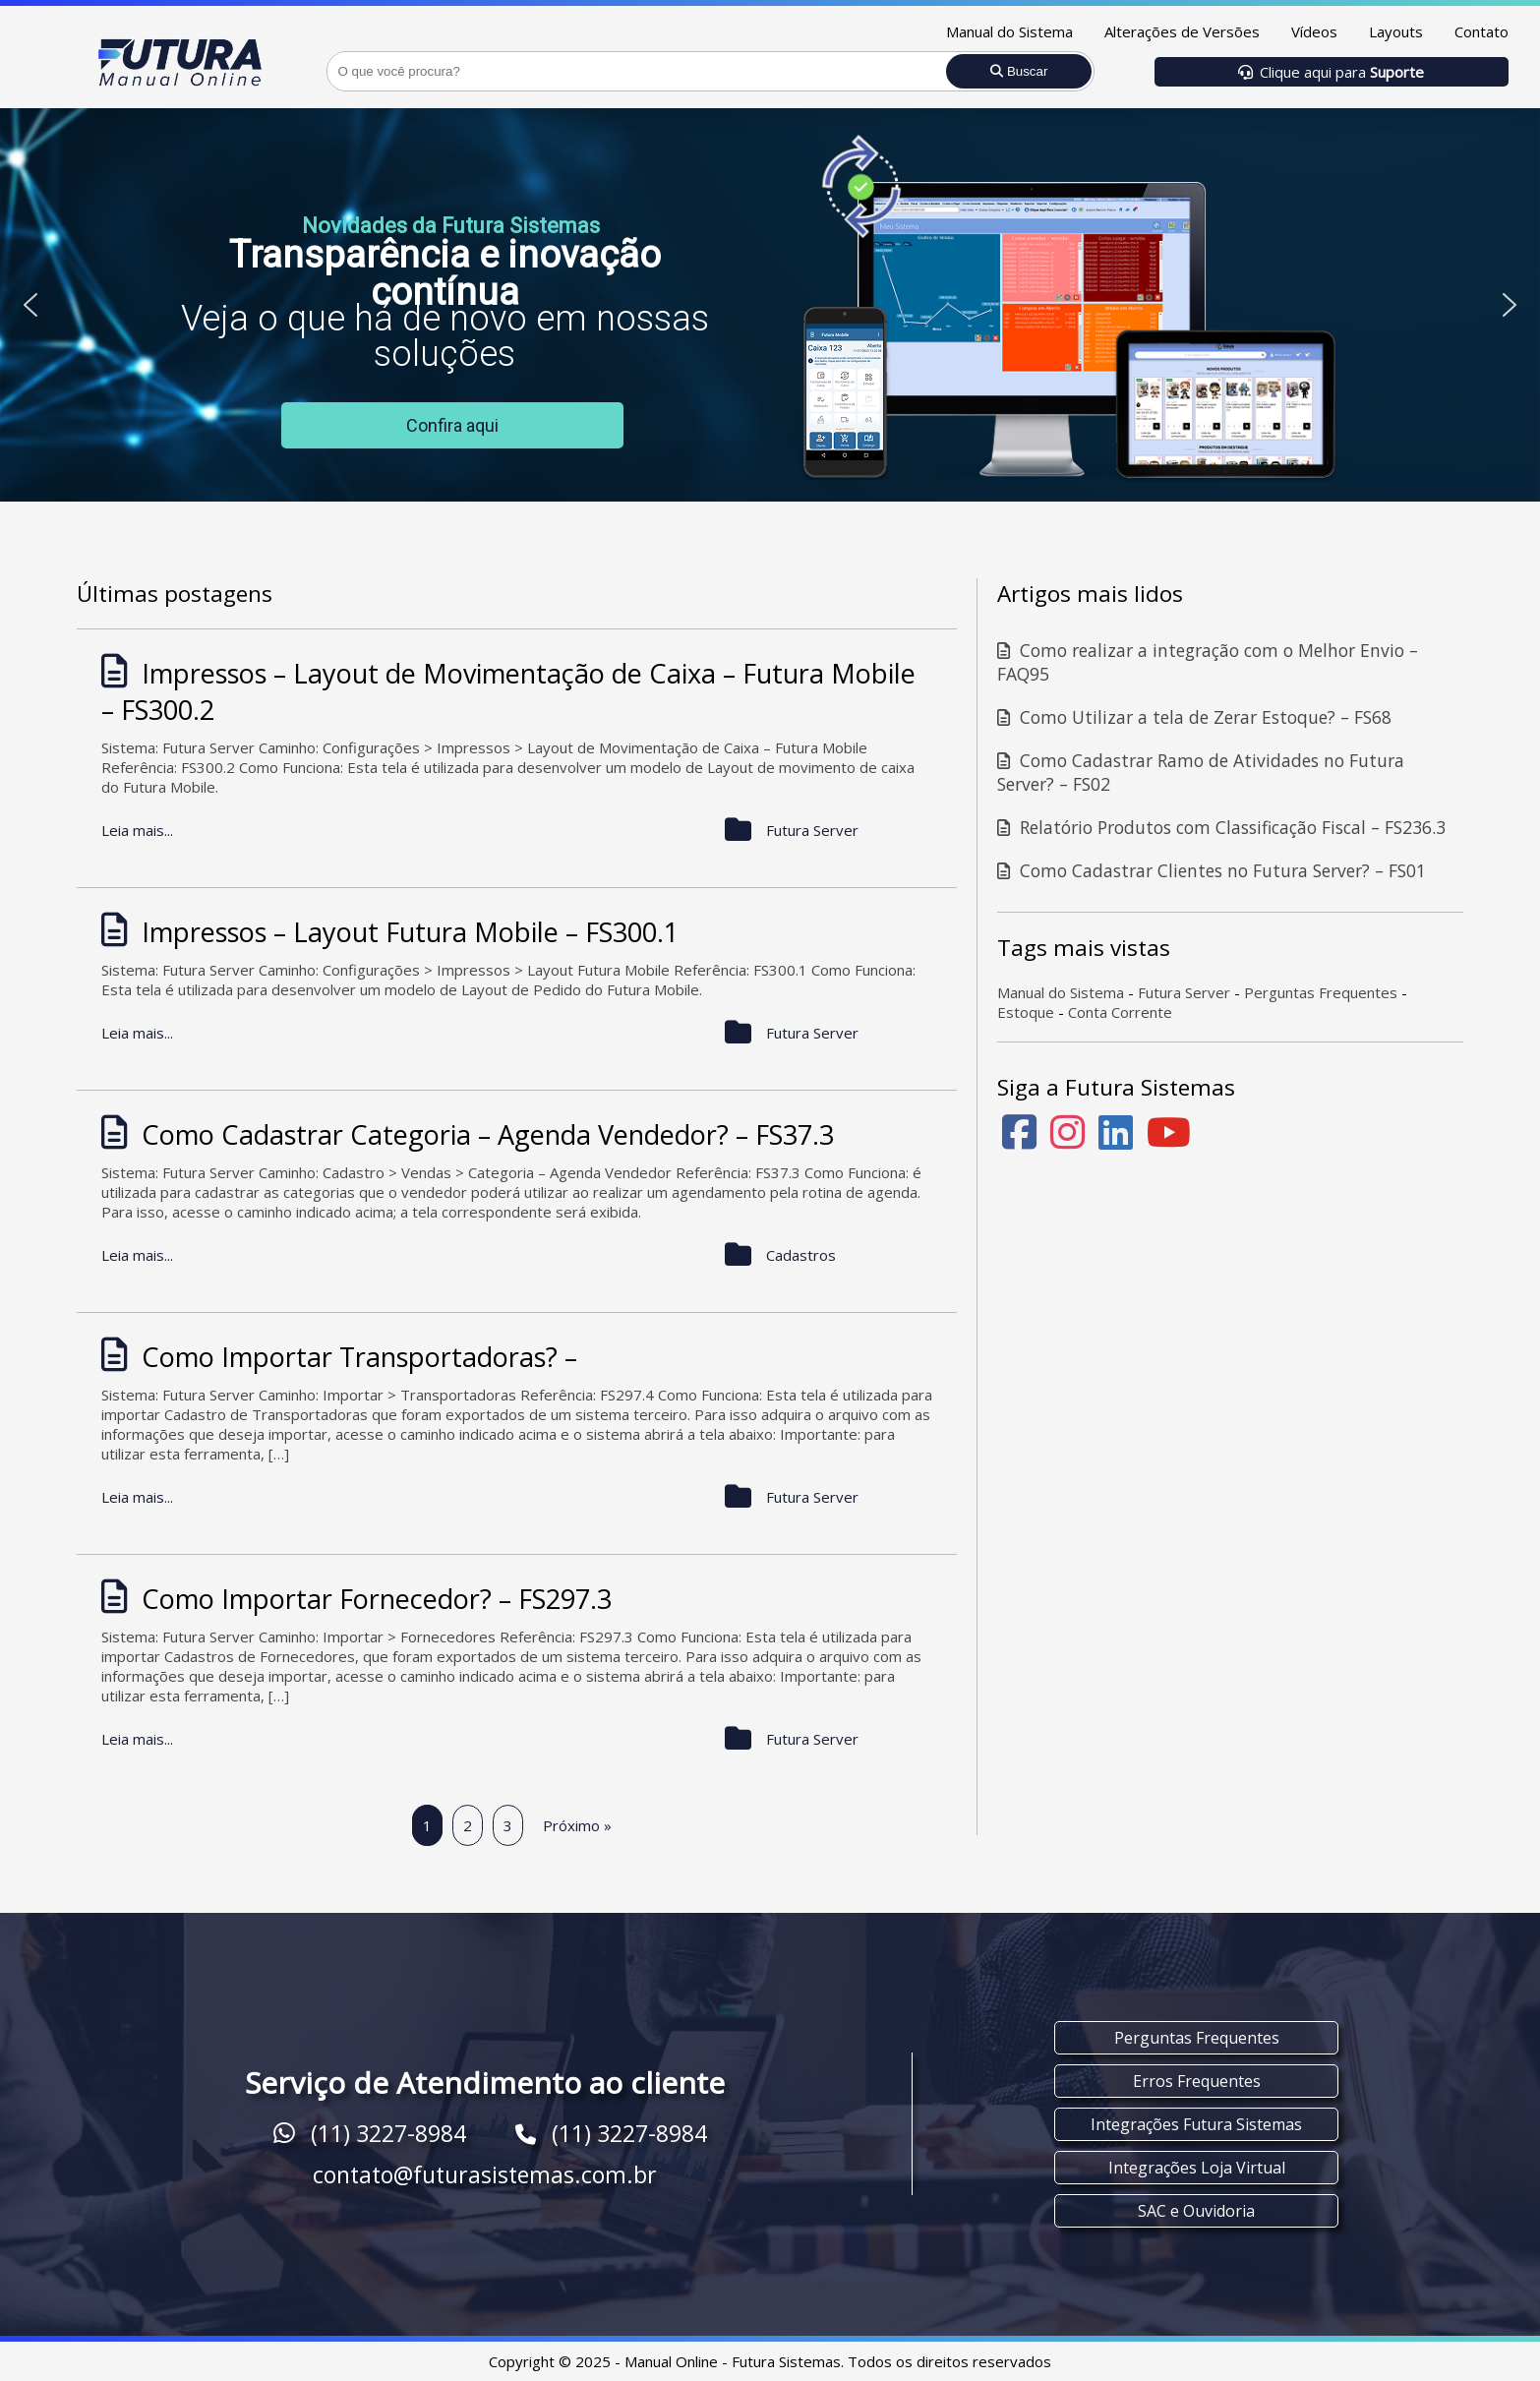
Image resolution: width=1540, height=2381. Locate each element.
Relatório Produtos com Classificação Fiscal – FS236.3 (1221, 827)
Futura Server (1184, 992)
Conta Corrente (1120, 1012)
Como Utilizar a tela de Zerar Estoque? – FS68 (1194, 717)
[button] (30, 305)
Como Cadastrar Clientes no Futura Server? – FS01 (1211, 870)
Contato (1481, 31)
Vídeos (1314, 31)
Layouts (1396, 31)
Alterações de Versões (1182, 31)
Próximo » (577, 1825)
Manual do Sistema (1009, 31)
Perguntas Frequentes (1320, 992)
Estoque (1025, 1012)
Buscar (1018, 71)
